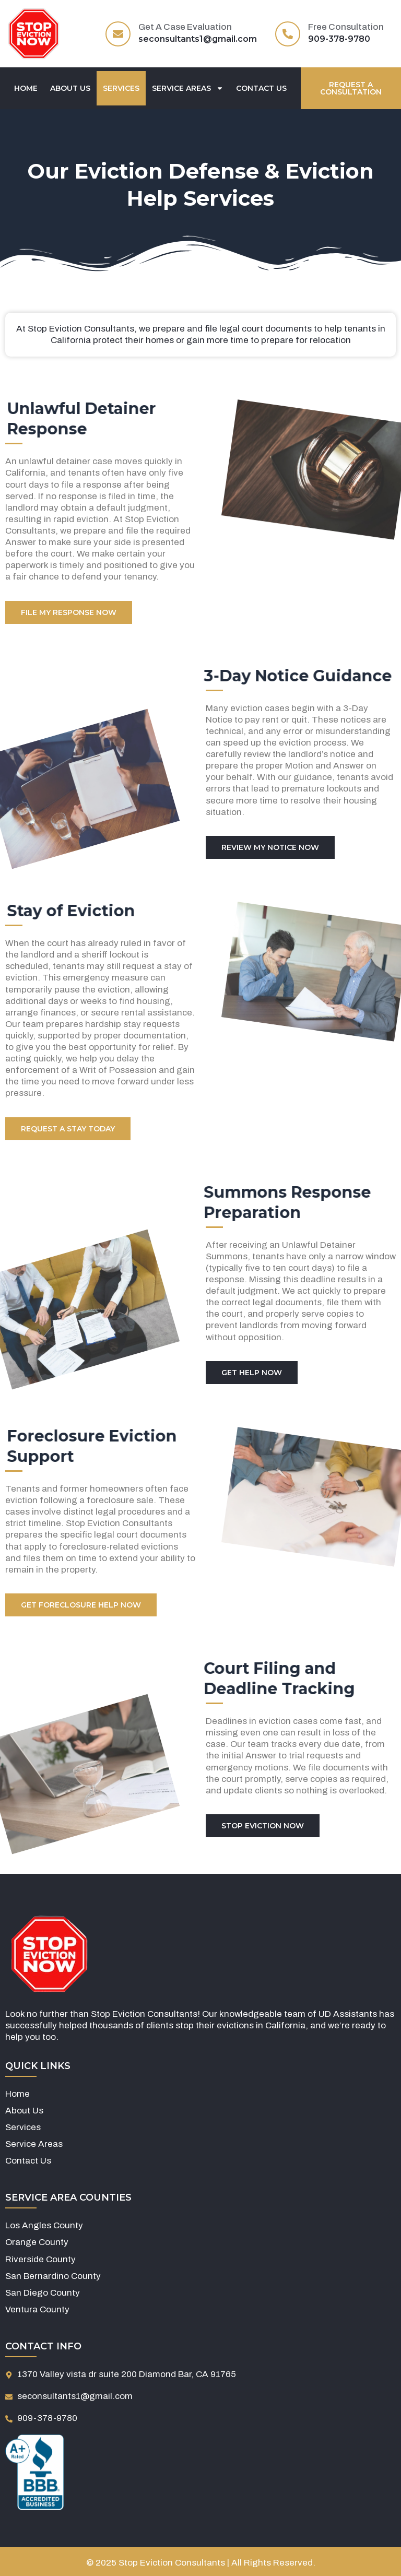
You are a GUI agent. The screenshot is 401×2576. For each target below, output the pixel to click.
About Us (70, 88)
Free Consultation (346, 27)
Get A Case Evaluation (185, 27)
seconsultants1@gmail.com (197, 39)
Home (26, 88)
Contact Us (261, 88)
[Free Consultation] (287, 34)
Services (121, 88)
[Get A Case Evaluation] (118, 34)
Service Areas (187, 88)
